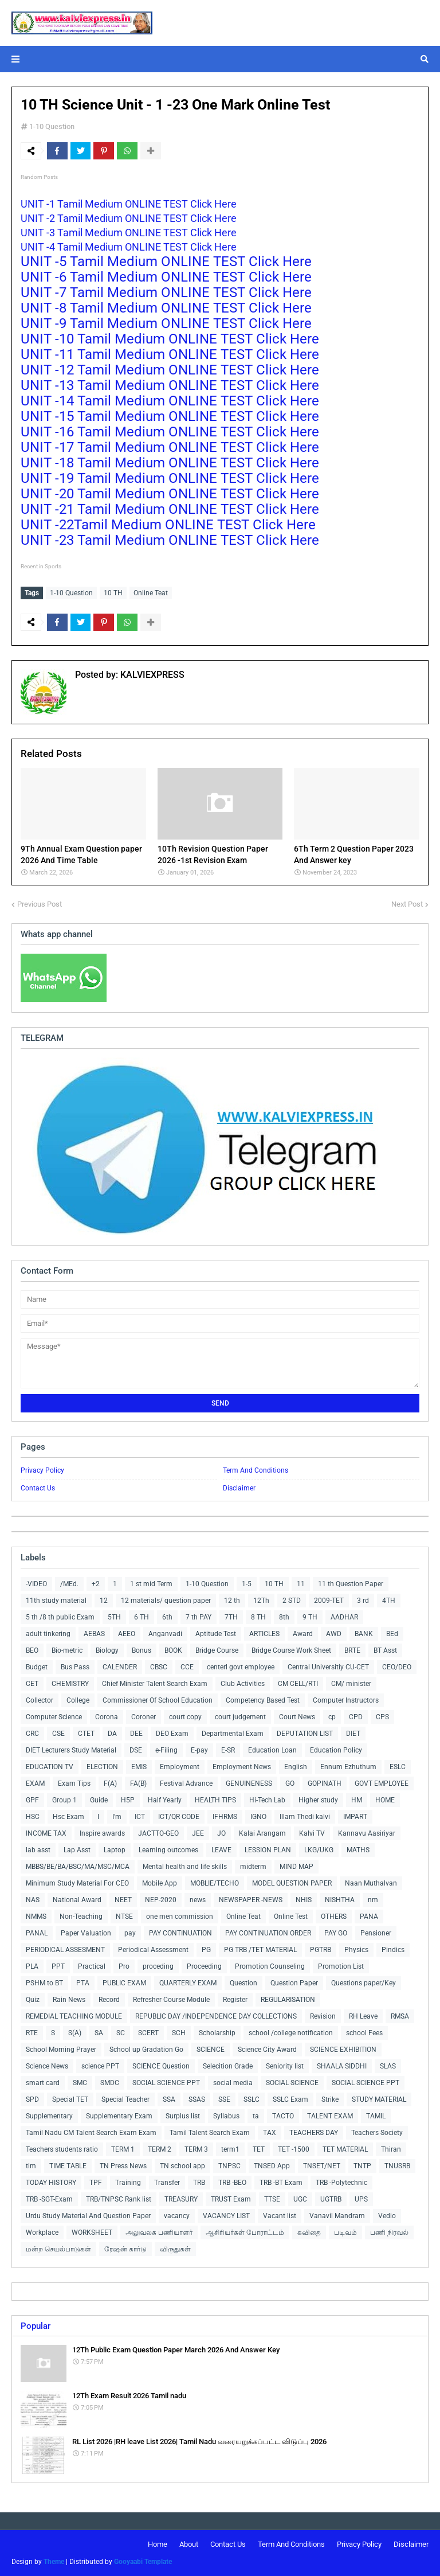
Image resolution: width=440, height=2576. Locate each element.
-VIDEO (36, 1584)
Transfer (167, 2183)
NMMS (36, 1917)
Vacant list (279, 2216)
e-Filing (166, 1750)
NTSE (124, 1917)
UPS (361, 2199)
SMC (80, 2083)
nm (373, 1900)
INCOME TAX (46, 1833)
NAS (33, 1900)
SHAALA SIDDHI (342, 2066)
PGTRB (320, 1950)
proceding (158, 1966)
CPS (382, 1717)
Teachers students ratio (62, 2149)
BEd (392, 1634)
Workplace (42, 2232)
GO (289, 1783)
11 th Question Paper (350, 1584)
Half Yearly (165, 1800)
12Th (261, 1601)
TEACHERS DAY (313, 2133)
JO (221, 1833)
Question (243, 1983)
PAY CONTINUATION (180, 1933)
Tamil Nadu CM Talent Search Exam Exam (91, 2133)
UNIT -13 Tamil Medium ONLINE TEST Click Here (172, 385)
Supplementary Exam (119, 2116)
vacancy (177, 2216)
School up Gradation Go (146, 2050)
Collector (39, 1700)
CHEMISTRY (70, 1684)
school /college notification (291, 2033)
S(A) (74, 2033)
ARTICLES (264, 1634)
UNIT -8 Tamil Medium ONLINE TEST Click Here (168, 308)
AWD (333, 1634)
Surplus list (183, 2116)
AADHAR (344, 1617)
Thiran (391, 2149)
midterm (253, 1867)
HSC (33, 1817)
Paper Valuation (86, 1933)
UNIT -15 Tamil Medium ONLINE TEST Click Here (172, 416)
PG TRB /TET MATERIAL (260, 1950)
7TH (231, 1617)
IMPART (355, 1817)
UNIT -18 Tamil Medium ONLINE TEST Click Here (172, 463)
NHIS (304, 1900)
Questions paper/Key (363, 1983)
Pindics (393, 1950)
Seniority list (285, 2066)
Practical (91, 1966)
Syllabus (226, 2116)
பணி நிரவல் (389, 2232)
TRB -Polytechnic (341, 2183)
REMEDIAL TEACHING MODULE (74, 2016)
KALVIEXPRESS (151, 674)
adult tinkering (48, 1634)
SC (120, 2033)
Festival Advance (186, 1783)
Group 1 (64, 1800)
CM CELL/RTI (298, 1684)
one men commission (179, 1917)
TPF (95, 2183)
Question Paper (294, 1983)
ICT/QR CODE (178, 1817)
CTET (86, 1734)
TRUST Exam (231, 2199)
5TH (114, 1617)
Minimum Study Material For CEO (77, 1883)
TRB (199, 2183)
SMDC (109, 2083)
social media (233, 2083)
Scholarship (217, 2033)
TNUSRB (397, 2166)
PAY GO (335, 1933)
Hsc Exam (68, 1817)
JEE (198, 1833)
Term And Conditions (255, 1470)
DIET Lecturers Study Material (71, 1750)
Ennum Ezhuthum (348, 1767)
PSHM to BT (44, 1983)
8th (284, 1617)
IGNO (258, 1817)
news (198, 1900)
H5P (128, 1800)
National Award (77, 1900)
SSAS (196, 2099)
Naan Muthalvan (371, 1883)
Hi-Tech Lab (267, 1800)
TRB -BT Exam (281, 2183)
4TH (388, 1601)
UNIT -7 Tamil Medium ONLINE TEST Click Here (168, 292)
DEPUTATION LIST (305, 1734)
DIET (353, 1734)
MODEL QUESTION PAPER (292, 1883)
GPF (32, 1800)
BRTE (352, 1650)
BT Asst (385, 1650)
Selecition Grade (228, 2066)
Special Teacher (125, 2099)
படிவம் (345, 2232)
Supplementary (49, 2116)
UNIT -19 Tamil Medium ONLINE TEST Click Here (172, 478)
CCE (187, 1667)
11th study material (56, 1601)
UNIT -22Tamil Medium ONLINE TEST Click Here (170, 525)
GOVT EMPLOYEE (381, 1783)
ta (256, 2116)
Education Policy (336, 1750)
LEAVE (221, 1850)
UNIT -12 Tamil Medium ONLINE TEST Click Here (172, 370)
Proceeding (204, 1966)
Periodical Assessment (153, 1950)
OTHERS (334, 1917)
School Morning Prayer (61, 2050)
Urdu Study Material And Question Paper (88, 2216)
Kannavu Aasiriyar (366, 1833)
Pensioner (375, 1933)
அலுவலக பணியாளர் (158, 2232)
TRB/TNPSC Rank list (118, 2199)
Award (303, 1634)
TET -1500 (293, 2149)
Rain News (69, 2000)
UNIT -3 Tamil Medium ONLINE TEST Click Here (130, 233)
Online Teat (150, 593)
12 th (232, 1601)
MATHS (358, 1850)
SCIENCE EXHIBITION (343, 2050)
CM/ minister (351, 1684)
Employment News (242, 1767)
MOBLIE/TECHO (214, 1883)
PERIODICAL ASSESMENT (65, 1950)
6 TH (141, 1617)
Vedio (387, 2216)
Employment (179, 1767)
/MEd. (69, 1584)
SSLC (251, 2099)
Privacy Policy (42, 1470)
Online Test (291, 1917)
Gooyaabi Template (143, 2562)
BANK (364, 1634)
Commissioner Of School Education (158, 1700)
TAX (269, 2133)
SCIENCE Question (161, 2066)
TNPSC (229, 2166)
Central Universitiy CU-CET (328, 1667)
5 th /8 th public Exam (60, 1617)
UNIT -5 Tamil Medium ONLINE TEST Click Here (168, 261)
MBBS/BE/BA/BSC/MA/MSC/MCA (77, 1867)
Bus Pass (75, 1667)
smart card (43, 2083)
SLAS (388, 2066)
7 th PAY (198, 1617)
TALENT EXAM (330, 2116)
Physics (356, 1950)
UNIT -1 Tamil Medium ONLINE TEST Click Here (130, 204)
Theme (54, 2562)
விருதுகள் (175, 2249)
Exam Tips (74, 1783)
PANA (369, 1917)
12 (104, 1601)
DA (112, 1734)
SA (99, 2033)
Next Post (407, 904)
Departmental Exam (233, 1734)
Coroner (143, 1717)
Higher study (318, 1800)
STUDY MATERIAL (379, 2099)
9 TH (309, 1617)
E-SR (228, 1750)
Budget (37, 1667)
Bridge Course (216, 1650)
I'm (116, 1817)
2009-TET (329, 1601)
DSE (135, 1750)
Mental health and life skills (185, 1867)
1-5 (247, 1584)
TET (259, 2149)
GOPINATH (324, 1783)
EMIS (139, 1767)
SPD (32, 2099)
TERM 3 (196, 2149)
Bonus (141, 1650)
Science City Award (267, 2050)
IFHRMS (225, 1817)
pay (130, 1933)
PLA (32, 1966)
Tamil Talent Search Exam (210, 2133)
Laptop (114, 1850)
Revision (323, 2016)
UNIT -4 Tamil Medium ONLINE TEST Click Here (130, 247)
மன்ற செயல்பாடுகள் (58, 2249)
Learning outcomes (168, 1850)
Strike (330, 2099)
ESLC (398, 1767)
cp (332, 1717)
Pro (124, 1966)
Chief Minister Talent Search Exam (154, 1684)
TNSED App (272, 2166)
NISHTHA (340, 1900)
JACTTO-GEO (158, 1833)
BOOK (173, 1650)
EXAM (35, 1783)
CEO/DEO (396, 1667)
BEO (32, 1650)
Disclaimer (239, 1488)
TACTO (283, 2116)
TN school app (182, 2166)
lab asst (38, 1850)
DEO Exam (172, 1734)
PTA (82, 1983)
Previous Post (39, 904)
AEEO (126, 1634)
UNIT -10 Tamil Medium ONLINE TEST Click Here (172, 339)
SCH (179, 2033)
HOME (385, 1800)
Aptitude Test (215, 1634)
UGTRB (330, 2199)
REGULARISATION (288, 2000)
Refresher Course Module (171, 2000)
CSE (58, 1734)
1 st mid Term (151, 1584)
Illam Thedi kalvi (305, 1817)
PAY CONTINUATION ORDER (268, 1933)
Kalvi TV (312, 1833)
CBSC (158, 1667)
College (77, 1700)
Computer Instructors (346, 1700)
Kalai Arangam (262, 1833)
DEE (136, 1734)
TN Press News (123, 2166)
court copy (185, 1717)
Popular (35, 2326)
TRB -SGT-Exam (49, 2199)
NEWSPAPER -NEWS (250, 1900)
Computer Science (54, 1717)
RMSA (400, 2016)
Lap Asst (77, 1850)
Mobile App (159, 1883)
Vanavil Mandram (337, 2216)
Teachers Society (377, 2133)
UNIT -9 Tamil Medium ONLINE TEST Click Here (168, 323)
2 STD (291, 1601)
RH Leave (363, 2016)
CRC (32, 1734)
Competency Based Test (263, 1700)
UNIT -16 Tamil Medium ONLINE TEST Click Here (172, 432)
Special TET (70, 2099)
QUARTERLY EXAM (188, 1983)
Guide (99, 1800)
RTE (32, 2033)
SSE (224, 2099)
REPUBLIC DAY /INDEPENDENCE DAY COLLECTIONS (216, 2016)
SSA (169, 2099)
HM (356, 1800)
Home (157, 2544)
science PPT (100, 2066)
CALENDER (120, 1667)
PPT (58, 1966)
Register (235, 2000)
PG (206, 1950)
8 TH (258, 1617)
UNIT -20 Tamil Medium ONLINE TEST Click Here (172, 494)
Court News (297, 1717)
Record (109, 2000)
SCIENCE (211, 2050)
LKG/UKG (318, 1850)
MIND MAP (296, 1867)
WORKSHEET (92, 2232)
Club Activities (243, 1684)
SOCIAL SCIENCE (292, 2083)
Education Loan (272, 1750)
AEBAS (94, 1634)
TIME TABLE (68, 2166)
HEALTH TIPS (215, 1800)
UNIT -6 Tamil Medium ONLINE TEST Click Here (168, 277)
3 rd (363, 1601)
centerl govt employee (240, 1667)
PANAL (37, 1933)
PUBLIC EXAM (124, 1983)
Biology (107, 1650)
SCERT (148, 2033)
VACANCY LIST (226, 2216)
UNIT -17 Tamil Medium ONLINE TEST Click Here (172, 447)
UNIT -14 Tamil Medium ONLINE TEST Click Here (172, 401)
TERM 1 (123, 2149)
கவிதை (309, 2232)
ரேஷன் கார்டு (125, 2249)
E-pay (199, 1750)
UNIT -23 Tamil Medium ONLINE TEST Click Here (172, 540)
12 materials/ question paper (166, 1601)
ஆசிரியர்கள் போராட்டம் (245, 2232)
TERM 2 (159, 2149)
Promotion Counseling (270, 1966)
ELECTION (102, 1767)
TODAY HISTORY (51, 2183)
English (295, 1767)
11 (301, 1584)
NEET (123, 1900)
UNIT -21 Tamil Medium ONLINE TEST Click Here (172, 509)
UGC (300, 2199)
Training (128, 2183)
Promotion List (341, 1966)
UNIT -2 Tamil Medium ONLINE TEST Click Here (130, 218)
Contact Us (38, 1488)
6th (167, 1617)
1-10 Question (51, 126)
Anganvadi (165, 1634)
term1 (230, 2149)
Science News (47, 2066)
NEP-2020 (160, 1900)
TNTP (362, 2166)
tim (31, 2166)
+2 (96, 1584)
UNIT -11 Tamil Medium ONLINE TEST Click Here (172, 354)
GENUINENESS (249, 1783)
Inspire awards (102, 1833)
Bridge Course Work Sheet (291, 1650)
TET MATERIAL (345, 2149)
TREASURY (181, 2199)
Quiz (33, 2000)
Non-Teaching (81, 1917)
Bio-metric (67, 1650)
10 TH (113, 593)
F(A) (110, 1783)
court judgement (240, 1717)
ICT (140, 1817)
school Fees (364, 2033)
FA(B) (138, 1783)
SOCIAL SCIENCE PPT (166, 2083)
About (188, 2544)
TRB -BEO (232, 2183)
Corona (106, 1717)
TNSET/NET (321, 2166)
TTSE (272, 2199)
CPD (356, 1717)
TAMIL (376, 2116)
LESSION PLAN (268, 1850)
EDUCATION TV (49, 1767)
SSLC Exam (290, 2099)
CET (32, 1684)
